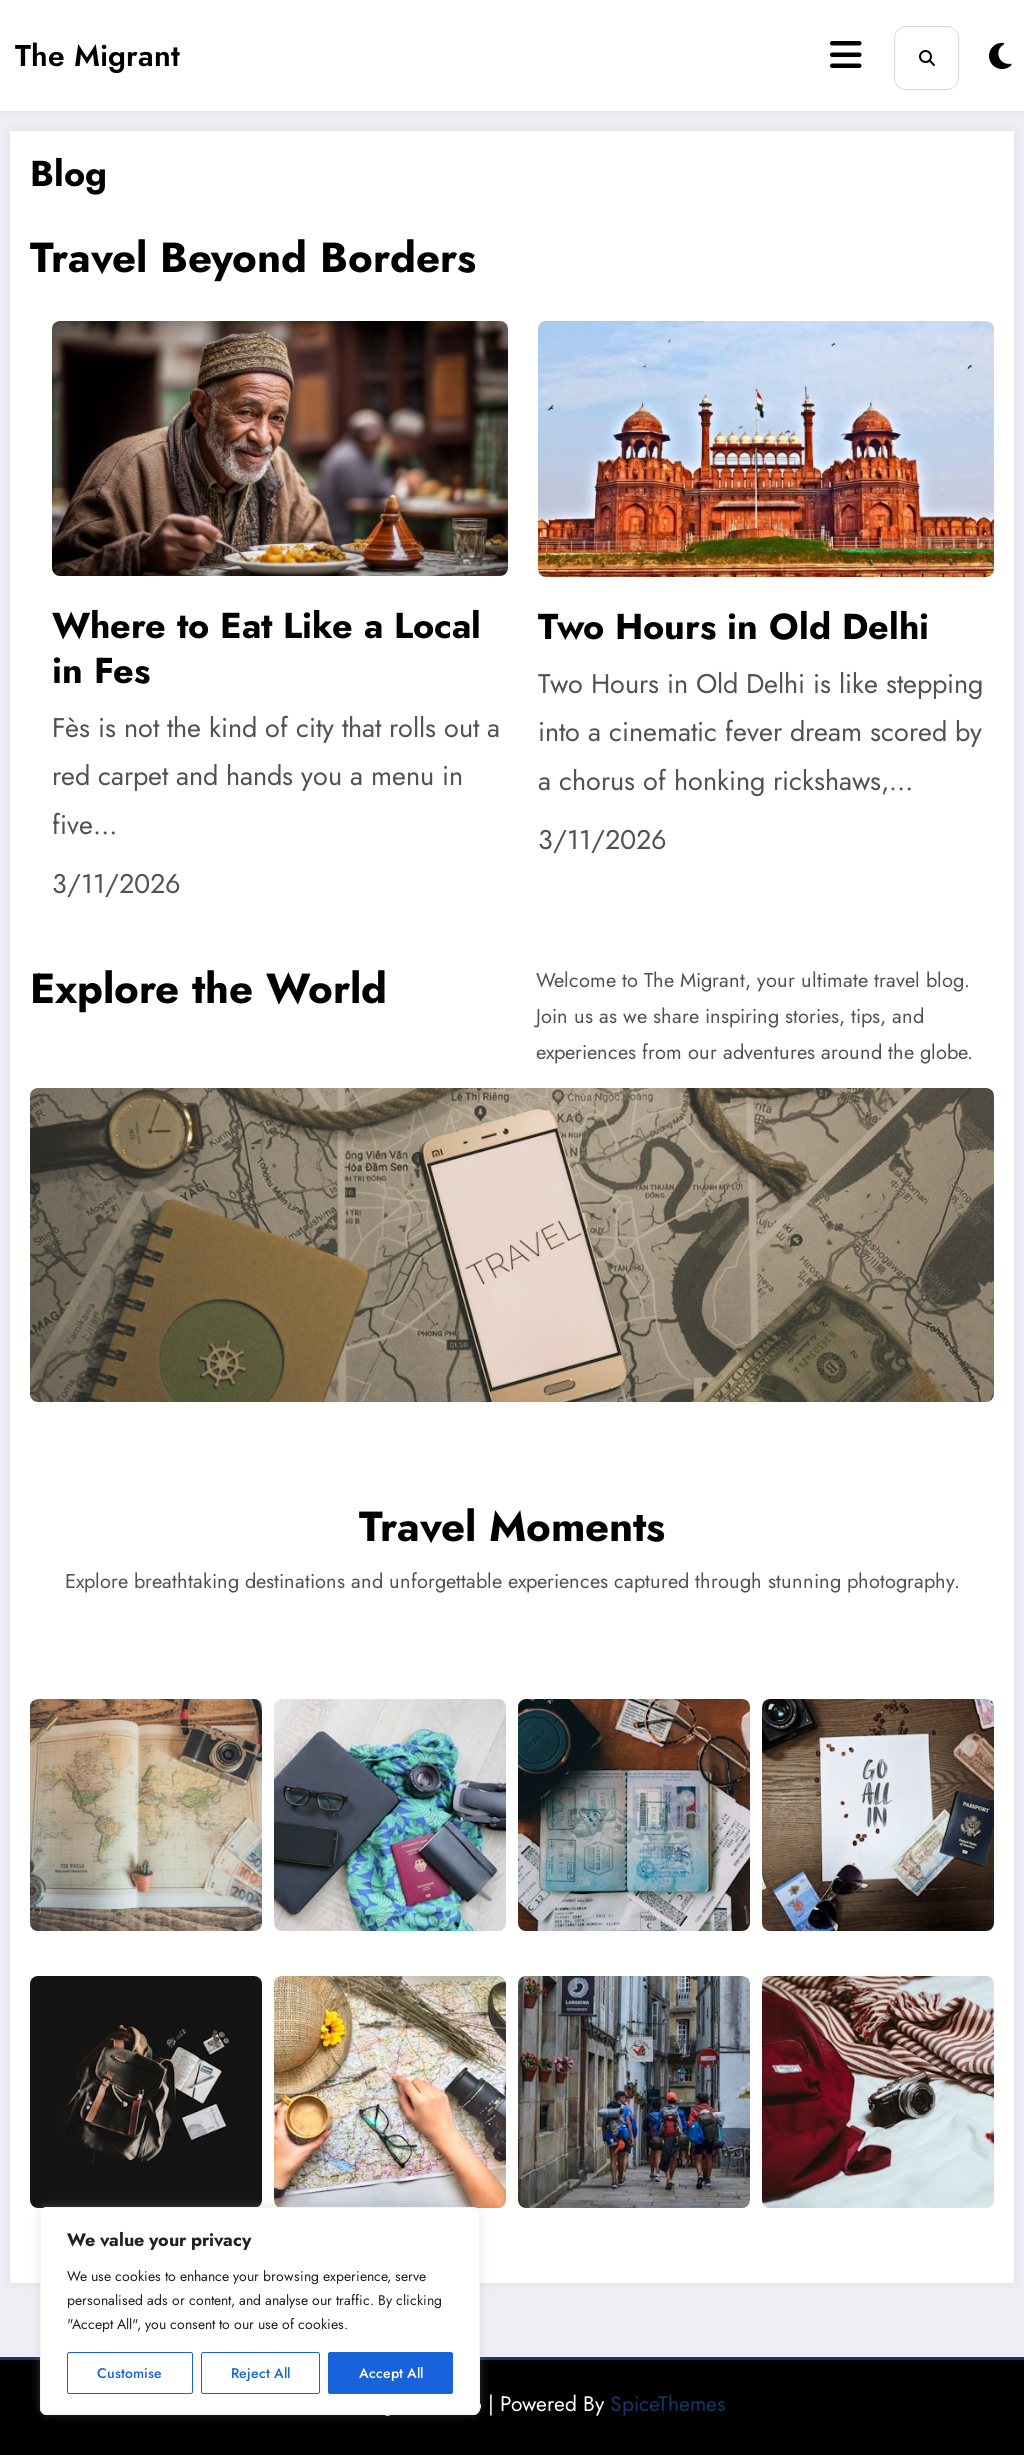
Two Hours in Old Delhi (733, 626)
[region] (260, 2311)
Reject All (260, 2373)
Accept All (391, 2373)
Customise (129, 2373)
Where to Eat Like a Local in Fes (266, 648)
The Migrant (97, 55)
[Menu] (846, 55)
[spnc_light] (1000, 56)
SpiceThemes (667, 2404)
